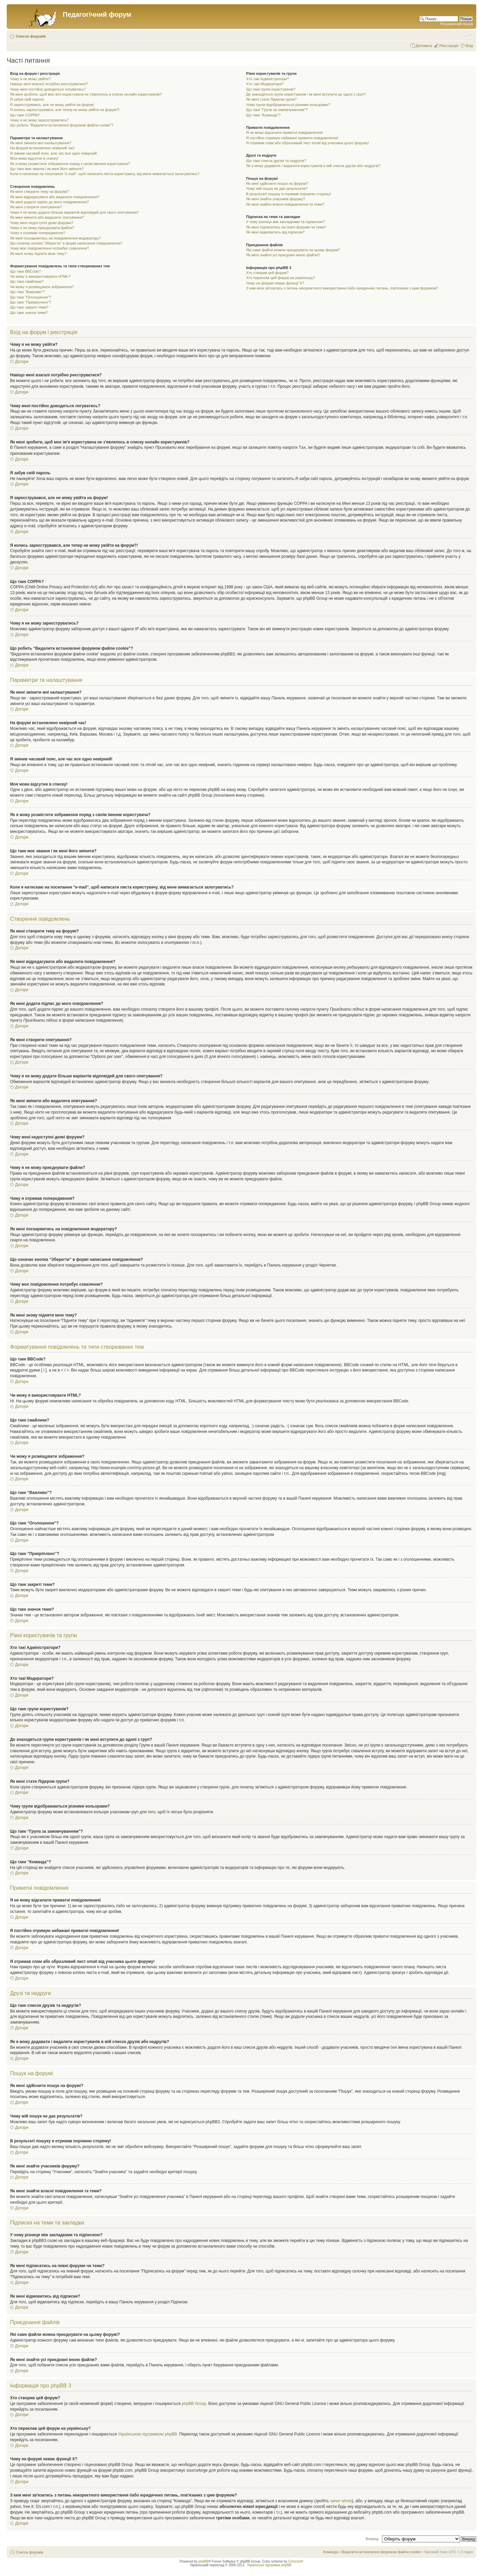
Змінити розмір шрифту (468, 35)
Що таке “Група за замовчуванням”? (277, 110)
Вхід (469, 46)
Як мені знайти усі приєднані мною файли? (283, 255)
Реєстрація (448, 46)
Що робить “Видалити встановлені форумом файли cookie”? (61, 125)
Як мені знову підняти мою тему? (38, 254)
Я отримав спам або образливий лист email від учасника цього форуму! (307, 143)
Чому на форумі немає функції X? (275, 283)
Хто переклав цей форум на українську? (280, 278)
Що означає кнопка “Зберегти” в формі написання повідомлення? (66, 243)
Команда (330, 2552)
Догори (21, 361)
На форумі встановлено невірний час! (42, 148)
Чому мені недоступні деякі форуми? (41, 223)
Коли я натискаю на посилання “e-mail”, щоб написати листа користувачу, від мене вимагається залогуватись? (104, 174)
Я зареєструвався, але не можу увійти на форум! (52, 105)
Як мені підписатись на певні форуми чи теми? (286, 227)
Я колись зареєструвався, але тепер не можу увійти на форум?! (64, 110)
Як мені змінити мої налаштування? (40, 143)
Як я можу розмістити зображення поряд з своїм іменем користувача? (70, 164)
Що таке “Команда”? (263, 115)
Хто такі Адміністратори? (267, 79)
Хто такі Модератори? (265, 84)
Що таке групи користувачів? (271, 89)
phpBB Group (194, 2403)
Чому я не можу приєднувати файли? (42, 228)
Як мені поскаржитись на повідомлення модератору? (55, 238)
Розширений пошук (456, 24)
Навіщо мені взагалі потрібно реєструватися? (49, 84)
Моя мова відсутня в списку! (34, 158)
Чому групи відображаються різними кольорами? (288, 105)
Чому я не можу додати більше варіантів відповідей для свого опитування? (74, 212)
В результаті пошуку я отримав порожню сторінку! (288, 194)
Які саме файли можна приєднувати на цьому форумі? (293, 250)
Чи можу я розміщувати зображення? (42, 287)
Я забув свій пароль (27, 99)
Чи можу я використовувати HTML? (40, 276)
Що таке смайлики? (27, 281)
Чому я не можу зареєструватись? (39, 120)
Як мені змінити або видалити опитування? (47, 217)
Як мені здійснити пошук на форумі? (277, 183)
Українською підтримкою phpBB (147, 2433)
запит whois (341, 2500)
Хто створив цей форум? (267, 273)
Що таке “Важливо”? (27, 292)
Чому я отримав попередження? (37, 233)
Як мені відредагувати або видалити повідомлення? (54, 197)
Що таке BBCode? (25, 271)
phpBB (203, 2561)
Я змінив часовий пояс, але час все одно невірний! (53, 153)
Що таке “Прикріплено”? (30, 302)
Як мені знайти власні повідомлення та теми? (285, 204)
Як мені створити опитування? (36, 207)
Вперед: (372, 2538)
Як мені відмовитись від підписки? (275, 232)
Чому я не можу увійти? (30, 79)
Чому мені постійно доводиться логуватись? (48, 89)
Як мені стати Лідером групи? (271, 99)
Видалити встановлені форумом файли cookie (381, 2552)
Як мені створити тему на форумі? (39, 192)
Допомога (424, 46)
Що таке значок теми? (29, 313)
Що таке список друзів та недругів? (276, 161)
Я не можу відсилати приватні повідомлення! (284, 132)
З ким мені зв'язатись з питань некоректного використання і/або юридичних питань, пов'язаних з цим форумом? (342, 288)
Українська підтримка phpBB (269, 2565)
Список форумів (31, 36)
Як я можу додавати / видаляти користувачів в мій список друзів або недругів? (313, 166)
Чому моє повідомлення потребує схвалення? (49, 248)
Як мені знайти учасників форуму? (275, 199)
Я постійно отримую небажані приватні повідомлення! (292, 138)
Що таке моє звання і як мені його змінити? (47, 169)
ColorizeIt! (295, 2561)
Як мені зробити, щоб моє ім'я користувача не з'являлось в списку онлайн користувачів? (86, 94)
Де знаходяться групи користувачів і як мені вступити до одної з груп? (306, 94)
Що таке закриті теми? (29, 307)
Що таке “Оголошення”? (30, 297)
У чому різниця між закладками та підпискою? (285, 222)
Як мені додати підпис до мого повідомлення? (49, 202)
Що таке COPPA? (25, 115)
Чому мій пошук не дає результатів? (277, 188)
